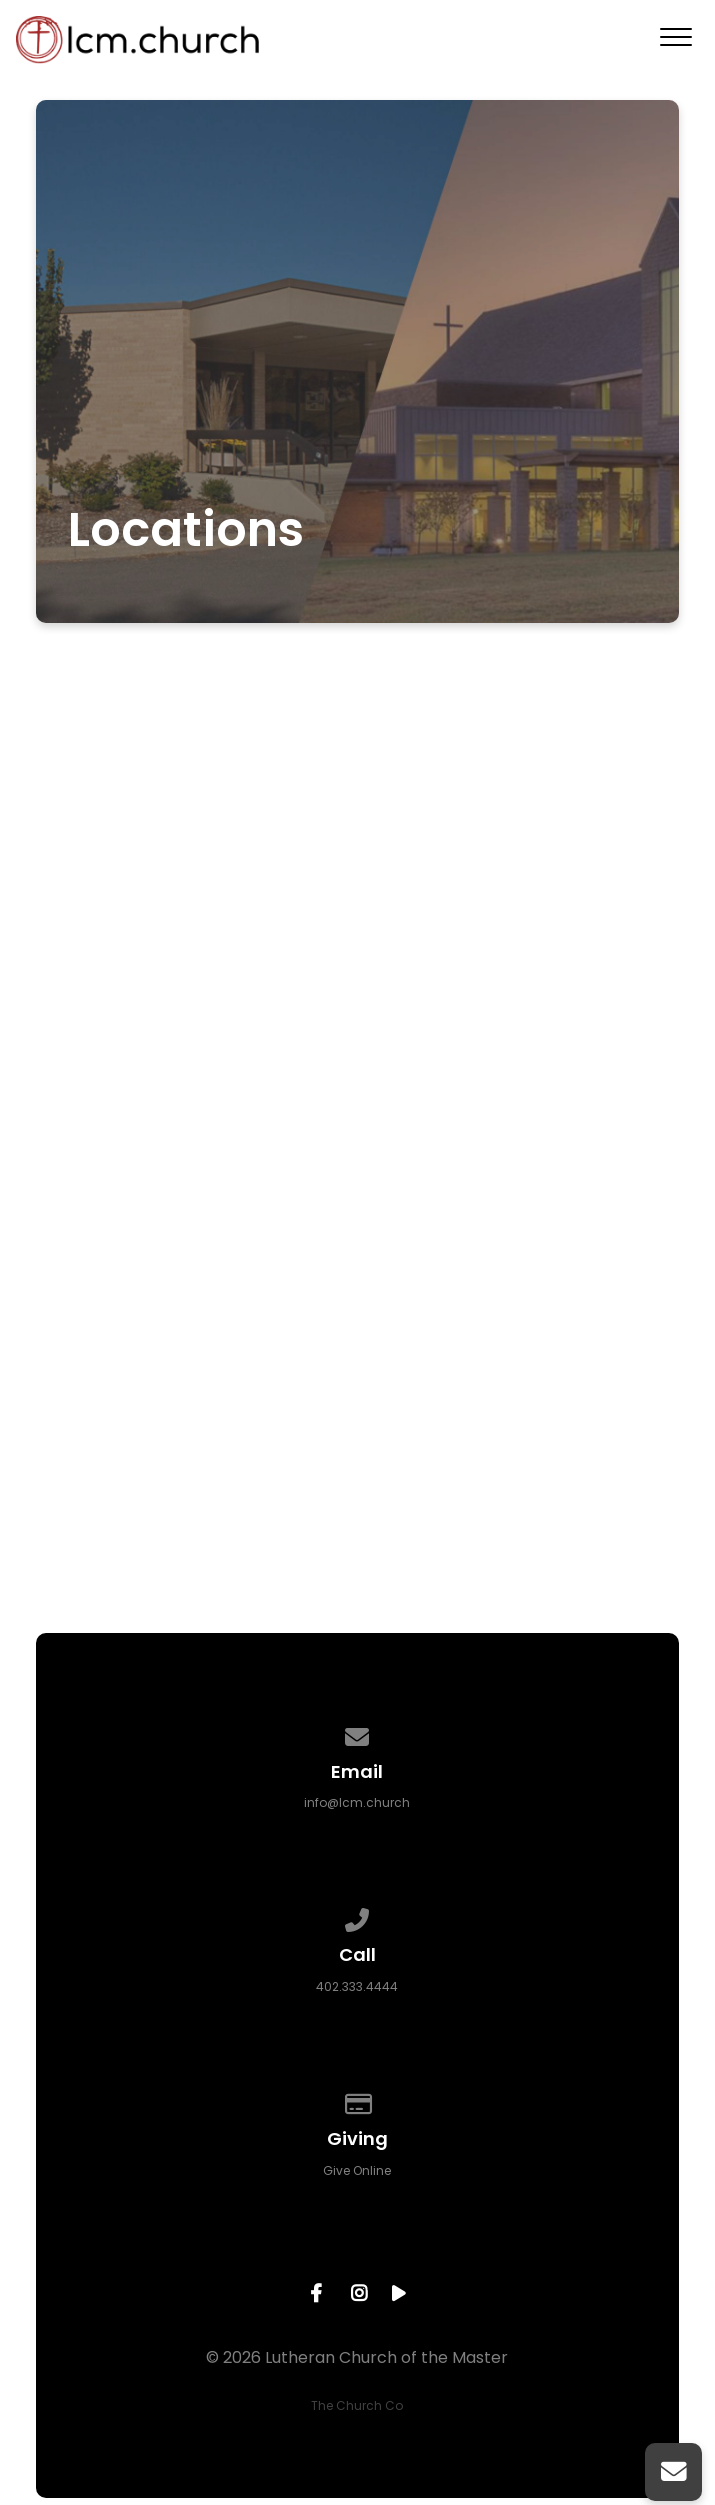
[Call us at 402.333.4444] (358, 1916)
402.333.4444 (357, 1986)
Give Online (357, 2170)
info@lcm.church (357, 1802)
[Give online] (358, 2100)
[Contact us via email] (358, 1733)
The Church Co (357, 2405)
